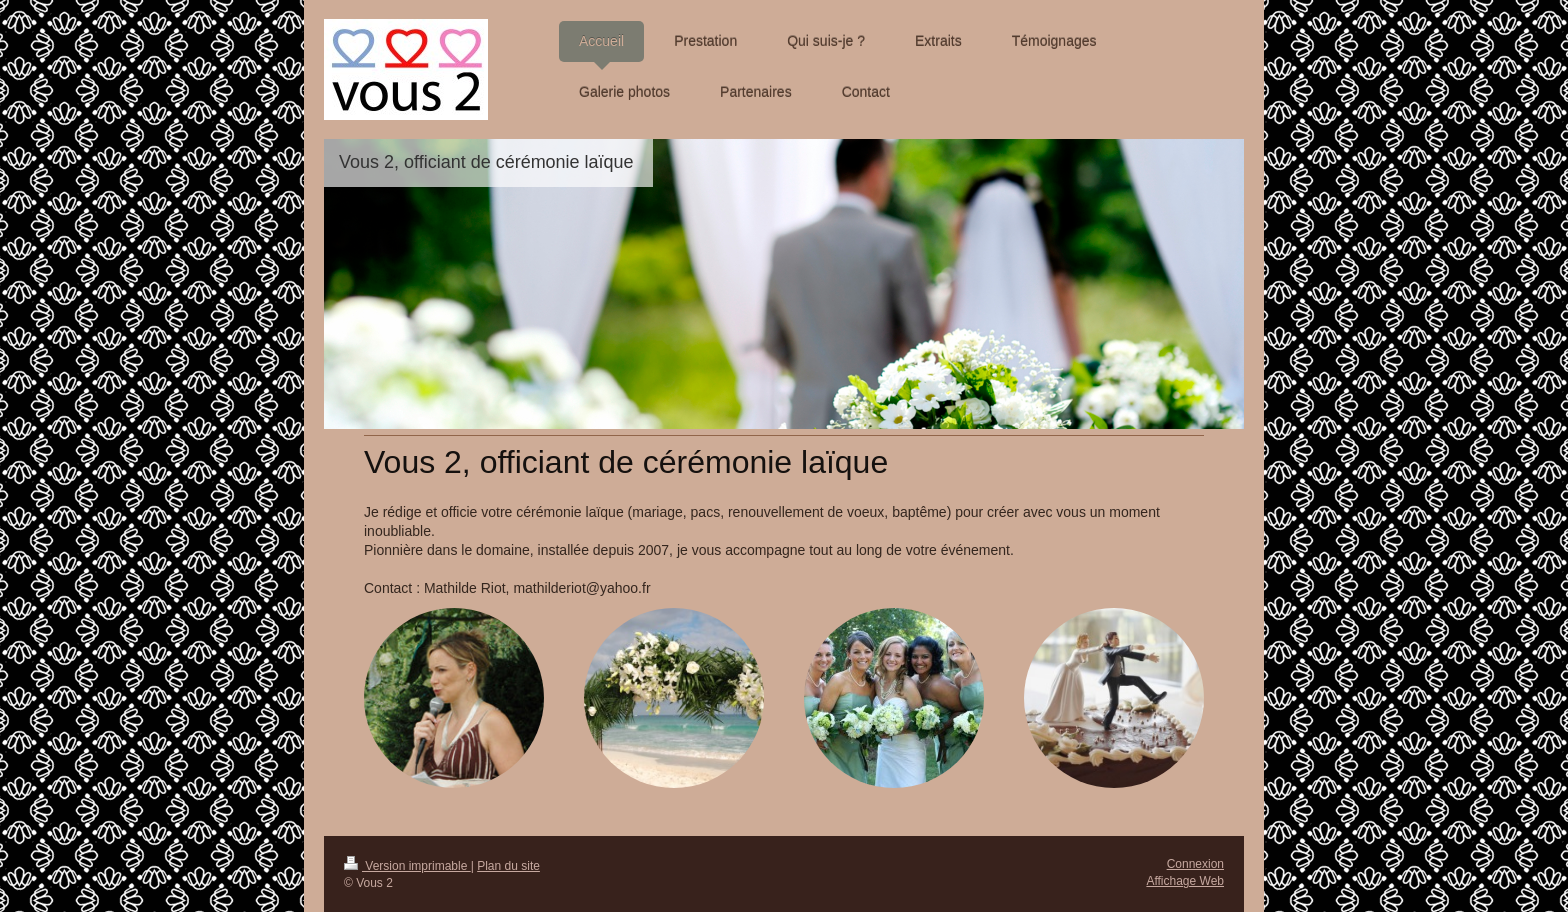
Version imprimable (407, 866)
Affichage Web (1185, 881)
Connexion (1195, 864)
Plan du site (508, 866)
